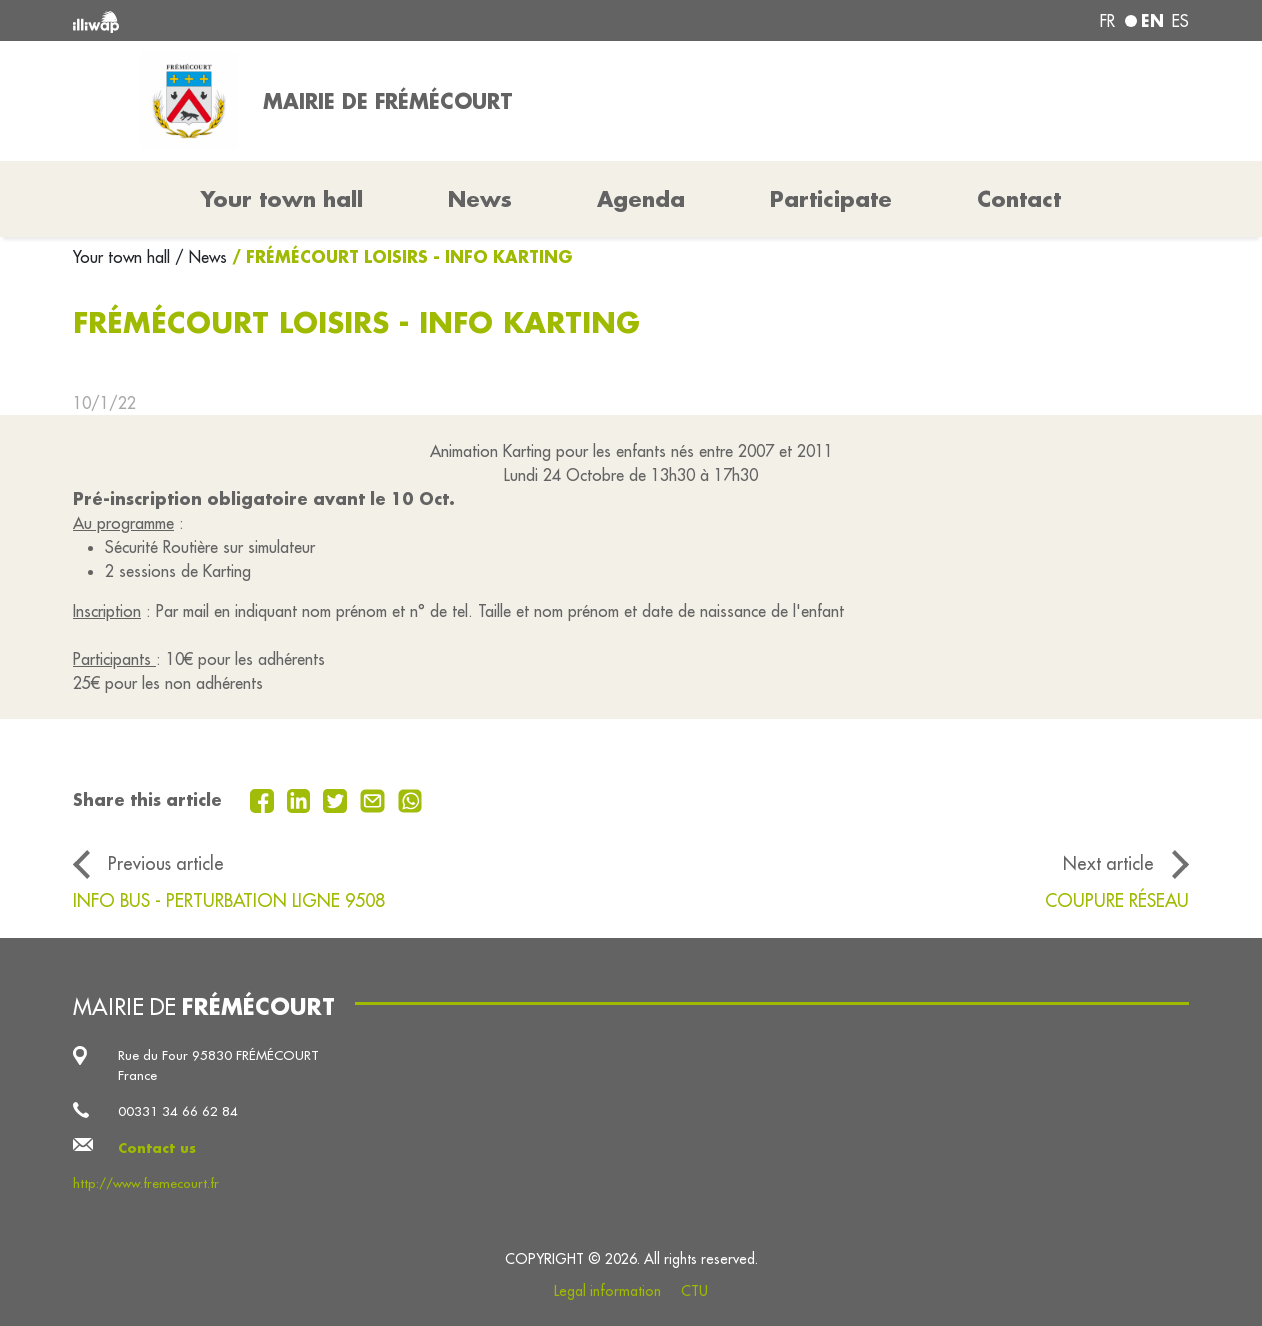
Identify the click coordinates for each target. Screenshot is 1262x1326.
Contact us (157, 1147)
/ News (201, 257)
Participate (831, 199)
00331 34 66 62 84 (178, 1111)
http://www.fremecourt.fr (146, 1183)
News (480, 199)
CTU (694, 1291)
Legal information (607, 1291)
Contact (1019, 199)
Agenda (641, 199)
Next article (1108, 863)
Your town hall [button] (282, 199)
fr (1107, 21)
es (1180, 21)
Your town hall (124, 257)
